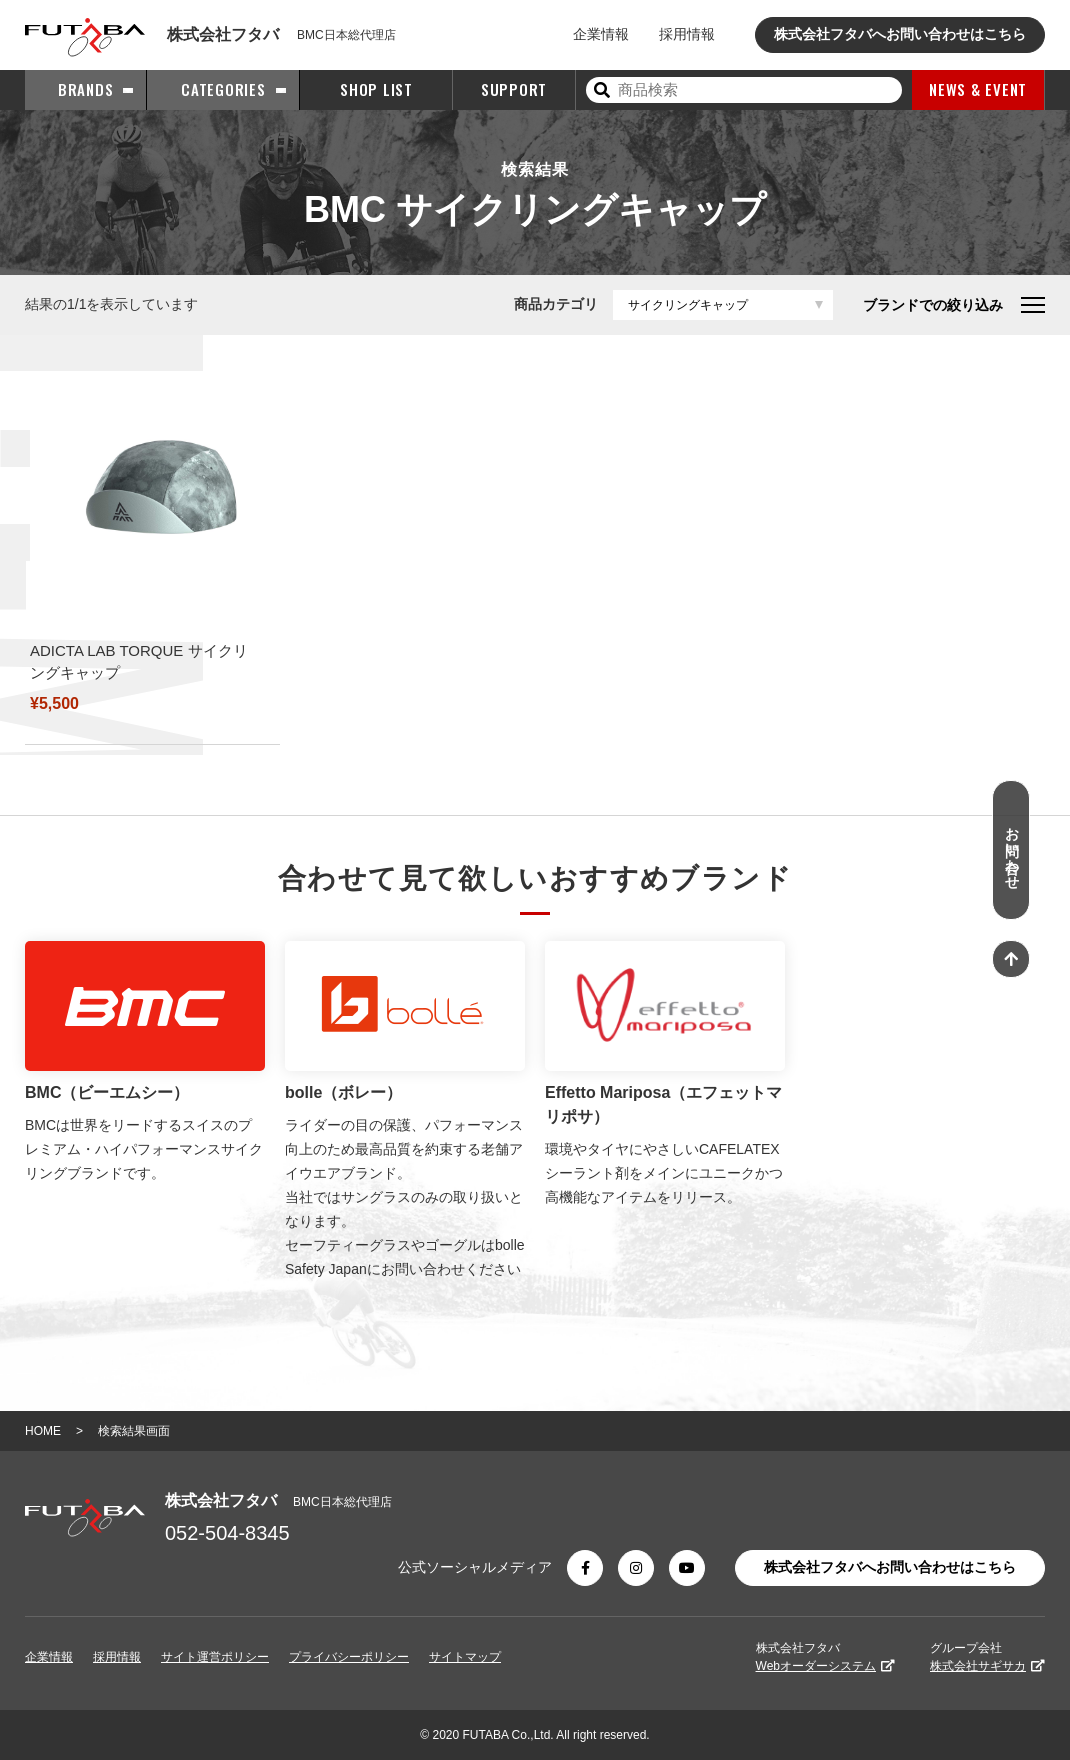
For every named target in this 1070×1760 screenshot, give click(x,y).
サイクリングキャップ (688, 305)
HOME (43, 1431)
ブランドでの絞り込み (954, 305)
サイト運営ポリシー (215, 1657)
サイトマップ (465, 1657)
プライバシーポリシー (349, 1657)
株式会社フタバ (825, 1657)
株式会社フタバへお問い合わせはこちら (900, 34)
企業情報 (601, 34)
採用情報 (687, 34)
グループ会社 (987, 1657)
